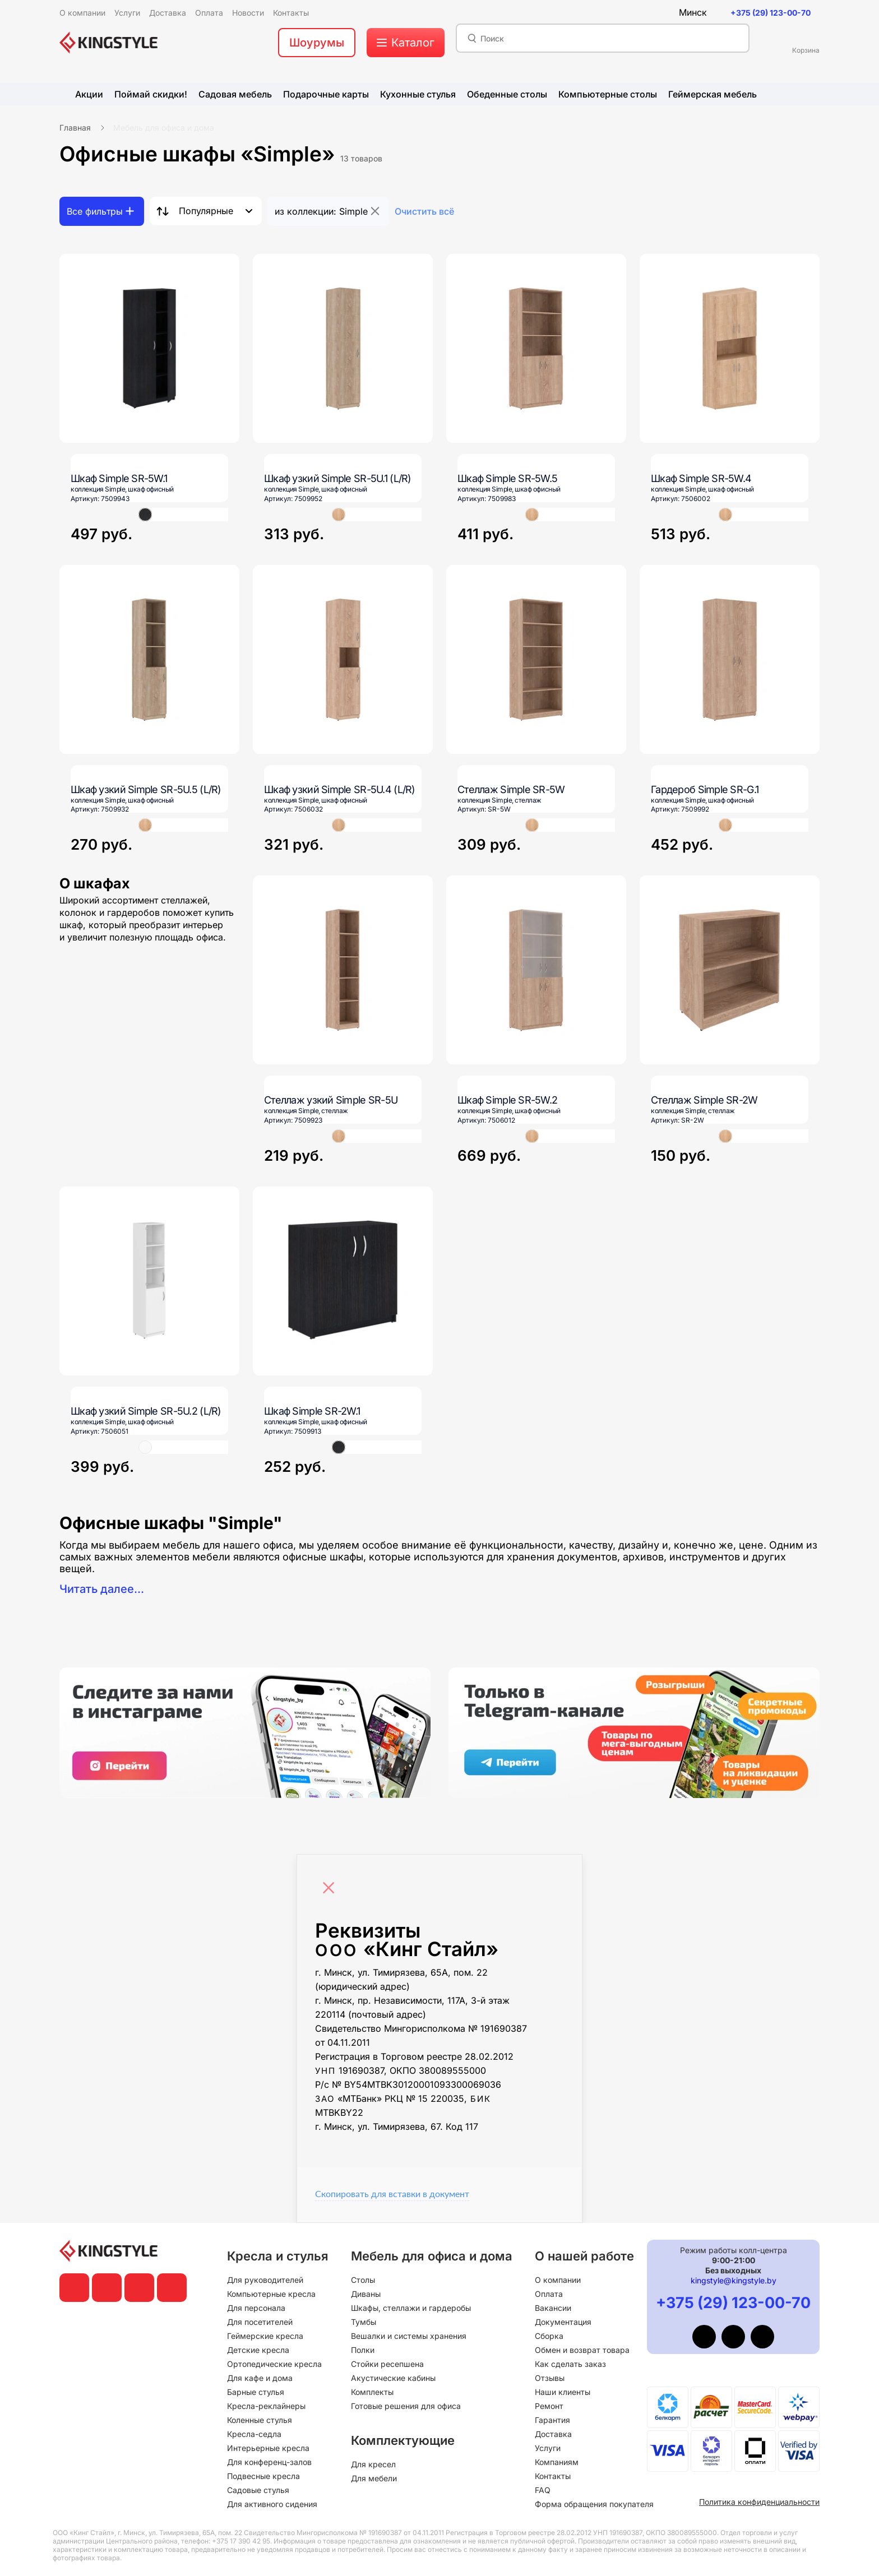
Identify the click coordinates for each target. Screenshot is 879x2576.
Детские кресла (258, 2350)
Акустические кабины (393, 2378)
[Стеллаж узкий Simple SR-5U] (343, 969)
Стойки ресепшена (387, 2364)
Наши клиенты (562, 2392)
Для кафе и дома (260, 2378)
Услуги (548, 2448)
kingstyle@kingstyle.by (733, 2280)
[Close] (331, 1882)
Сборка (549, 2336)
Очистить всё (424, 211)
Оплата (549, 2294)
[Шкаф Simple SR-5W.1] (149, 348)
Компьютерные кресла (271, 2294)
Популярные (206, 210)
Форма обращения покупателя (594, 2504)
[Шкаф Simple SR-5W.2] (536, 969)
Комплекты (372, 2392)
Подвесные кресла (263, 2476)
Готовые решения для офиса (406, 2406)
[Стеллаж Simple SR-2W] (730, 969)
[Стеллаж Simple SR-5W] (536, 659)
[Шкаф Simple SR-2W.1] (343, 1281)
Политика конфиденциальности (759, 2501)
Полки (362, 2350)
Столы (363, 2280)
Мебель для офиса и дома (163, 127)
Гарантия (552, 2420)
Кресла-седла (254, 2434)
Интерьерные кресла (268, 2448)
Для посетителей (260, 2322)
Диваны (366, 2294)
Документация (563, 2322)
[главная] (108, 42)
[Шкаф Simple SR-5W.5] (536, 348)
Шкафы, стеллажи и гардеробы (411, 2308)
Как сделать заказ (570, 2364)
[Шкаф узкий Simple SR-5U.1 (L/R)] (343, 348)
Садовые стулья (258, 2490)
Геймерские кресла (265, 2336)
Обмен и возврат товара (582, 2350)
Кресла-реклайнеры (266, 2406)
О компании (558, 2280)
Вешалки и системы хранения (408, 2336)
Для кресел (373, 2464)
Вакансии (553, 2308)
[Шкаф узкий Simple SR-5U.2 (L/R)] (149, 1281)
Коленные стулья (259, 2420)
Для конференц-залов (269, 2462)
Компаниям (557, 2462)
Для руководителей (265, 2280)
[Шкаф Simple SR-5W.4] (730, 348)
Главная (75, 127)
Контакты (553, 2476)
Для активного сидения (272, 2504)
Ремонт (549, 2406)
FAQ (542, 2490)
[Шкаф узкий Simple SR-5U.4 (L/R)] (343, 659)
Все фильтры (95, 211)
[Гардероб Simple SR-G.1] (730, 659)
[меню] (406, 42)
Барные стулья (255, 2392)
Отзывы (550, 2378)
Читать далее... (101, 1589)
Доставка (553, 2434)
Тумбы (363, 2322)
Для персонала (256, 2308)
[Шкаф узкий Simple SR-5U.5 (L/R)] (149, 659)
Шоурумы (316, 42)
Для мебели (374, 2478)
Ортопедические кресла (274, 2364)
